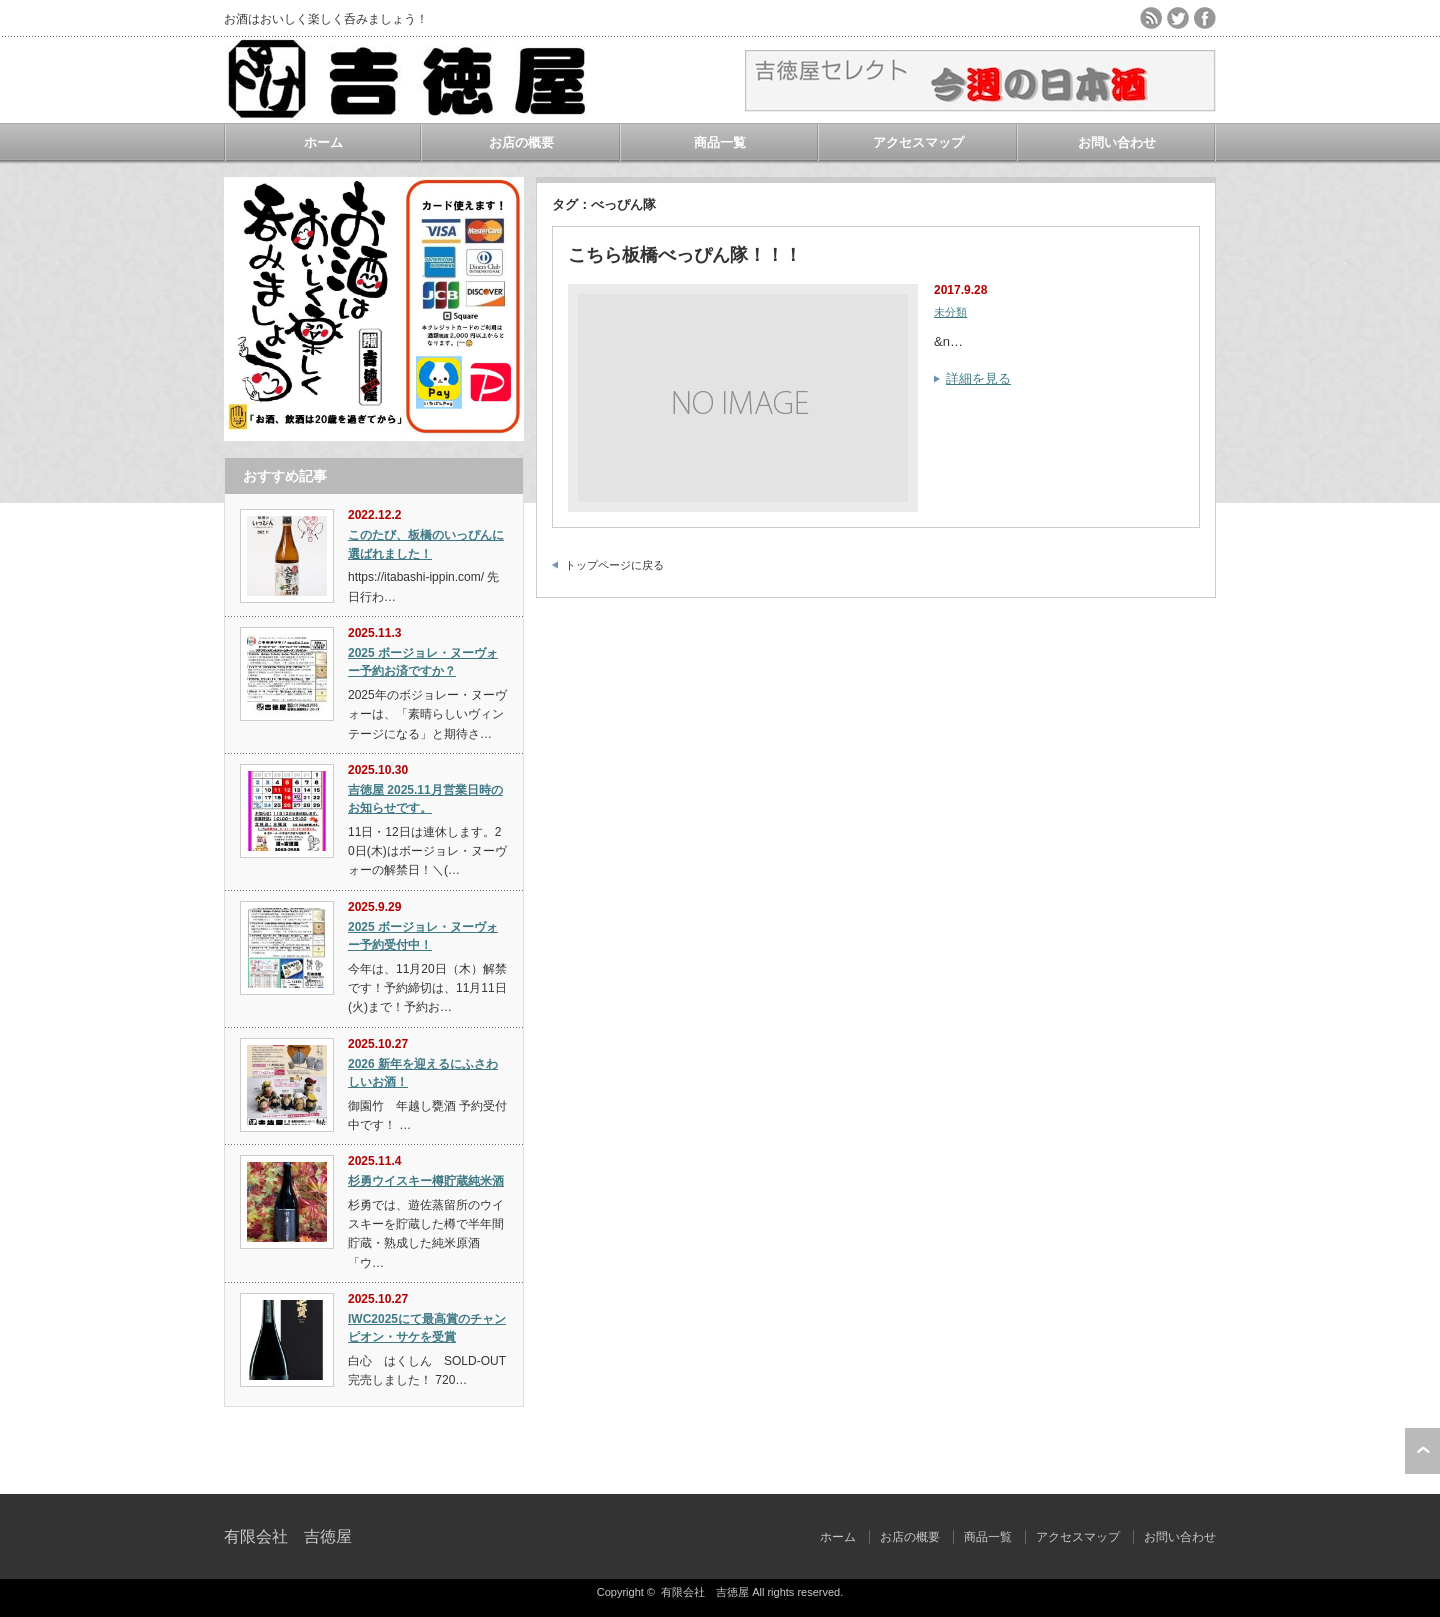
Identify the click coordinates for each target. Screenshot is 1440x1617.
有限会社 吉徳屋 (288, 1536)
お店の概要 (521, 142)
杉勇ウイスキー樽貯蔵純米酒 (426, 1181)
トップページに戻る (614, 565)
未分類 (950, 312)
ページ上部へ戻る (1422, 1451)
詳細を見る (978, 378)
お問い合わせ (1117, 142)
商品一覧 (720, 142)
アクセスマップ (918, 142)
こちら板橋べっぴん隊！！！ (685, 255)
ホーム (323, 142)
